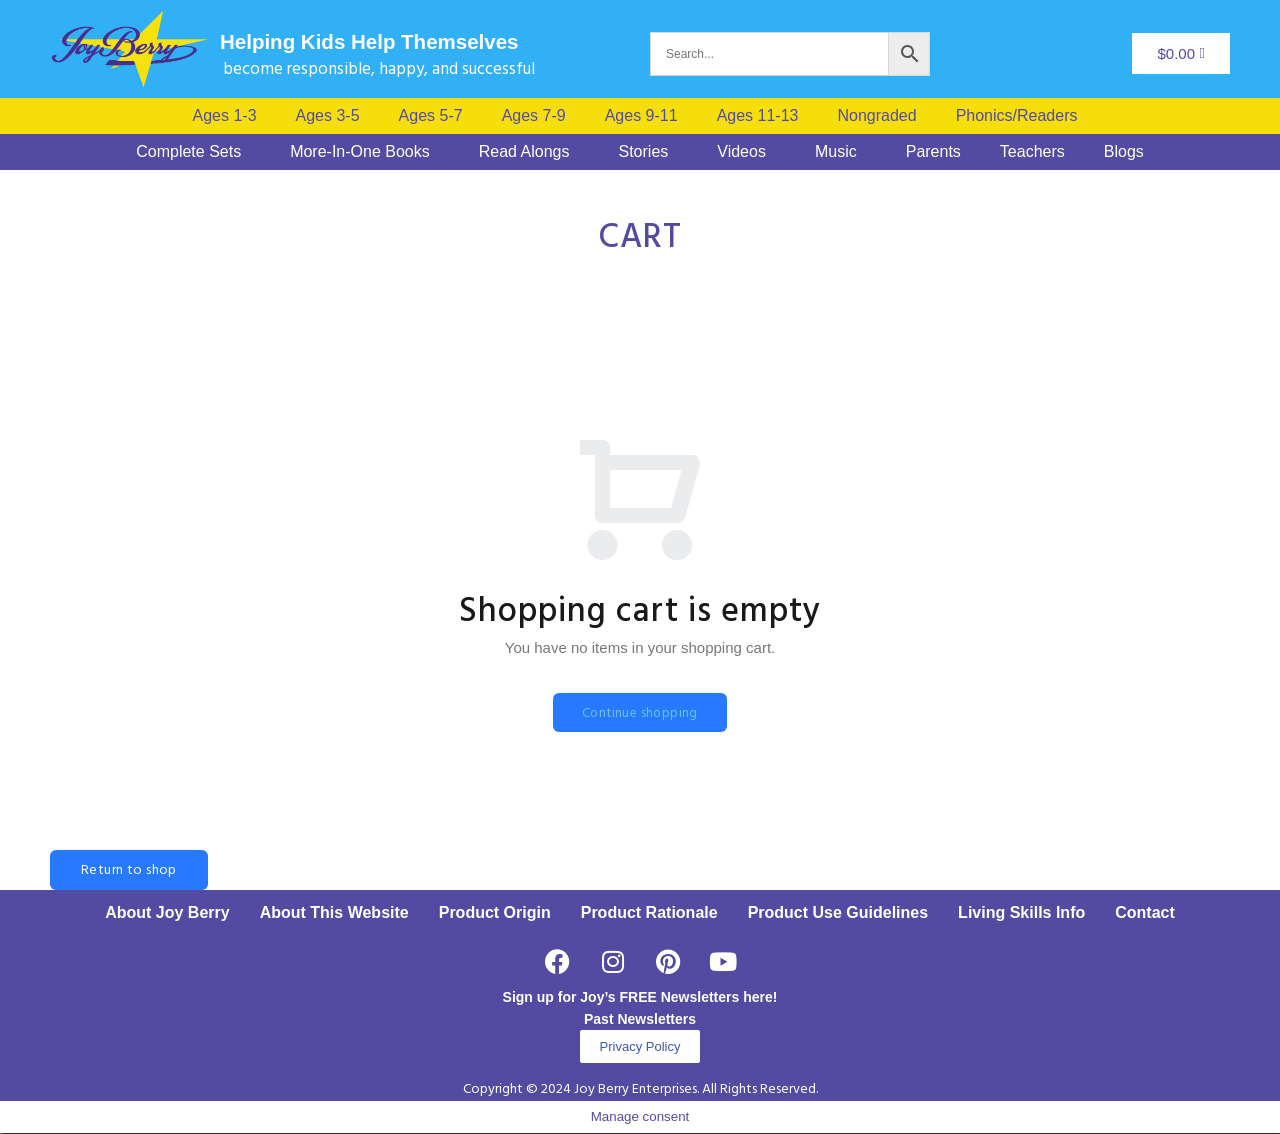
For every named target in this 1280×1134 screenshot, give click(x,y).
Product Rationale (649, 913)
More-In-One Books (360, 152)
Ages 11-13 (758, 116)
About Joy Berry (167, 913)
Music (836, 152)
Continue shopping (640, 713)
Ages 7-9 (534, 116)
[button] (1022, 116)
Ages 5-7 (431, 116)
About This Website (334, 913)
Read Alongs (524, 152)
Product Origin (495, 913)
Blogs (1124, 152)
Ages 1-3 (225, 116)
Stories (643, 152)
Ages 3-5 (328, 116)
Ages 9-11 (641, 116)
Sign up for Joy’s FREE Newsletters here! (640, 998)
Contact (1145, 913)
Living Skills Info (1021, 913)
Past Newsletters (640, 1020)
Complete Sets (188, 152)
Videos (741, 152)
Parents (933, 152)
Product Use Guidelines (838, 913)
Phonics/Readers (1017, 116)
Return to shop (129, 871)
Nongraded (876, 116)
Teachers (1032, 152)
